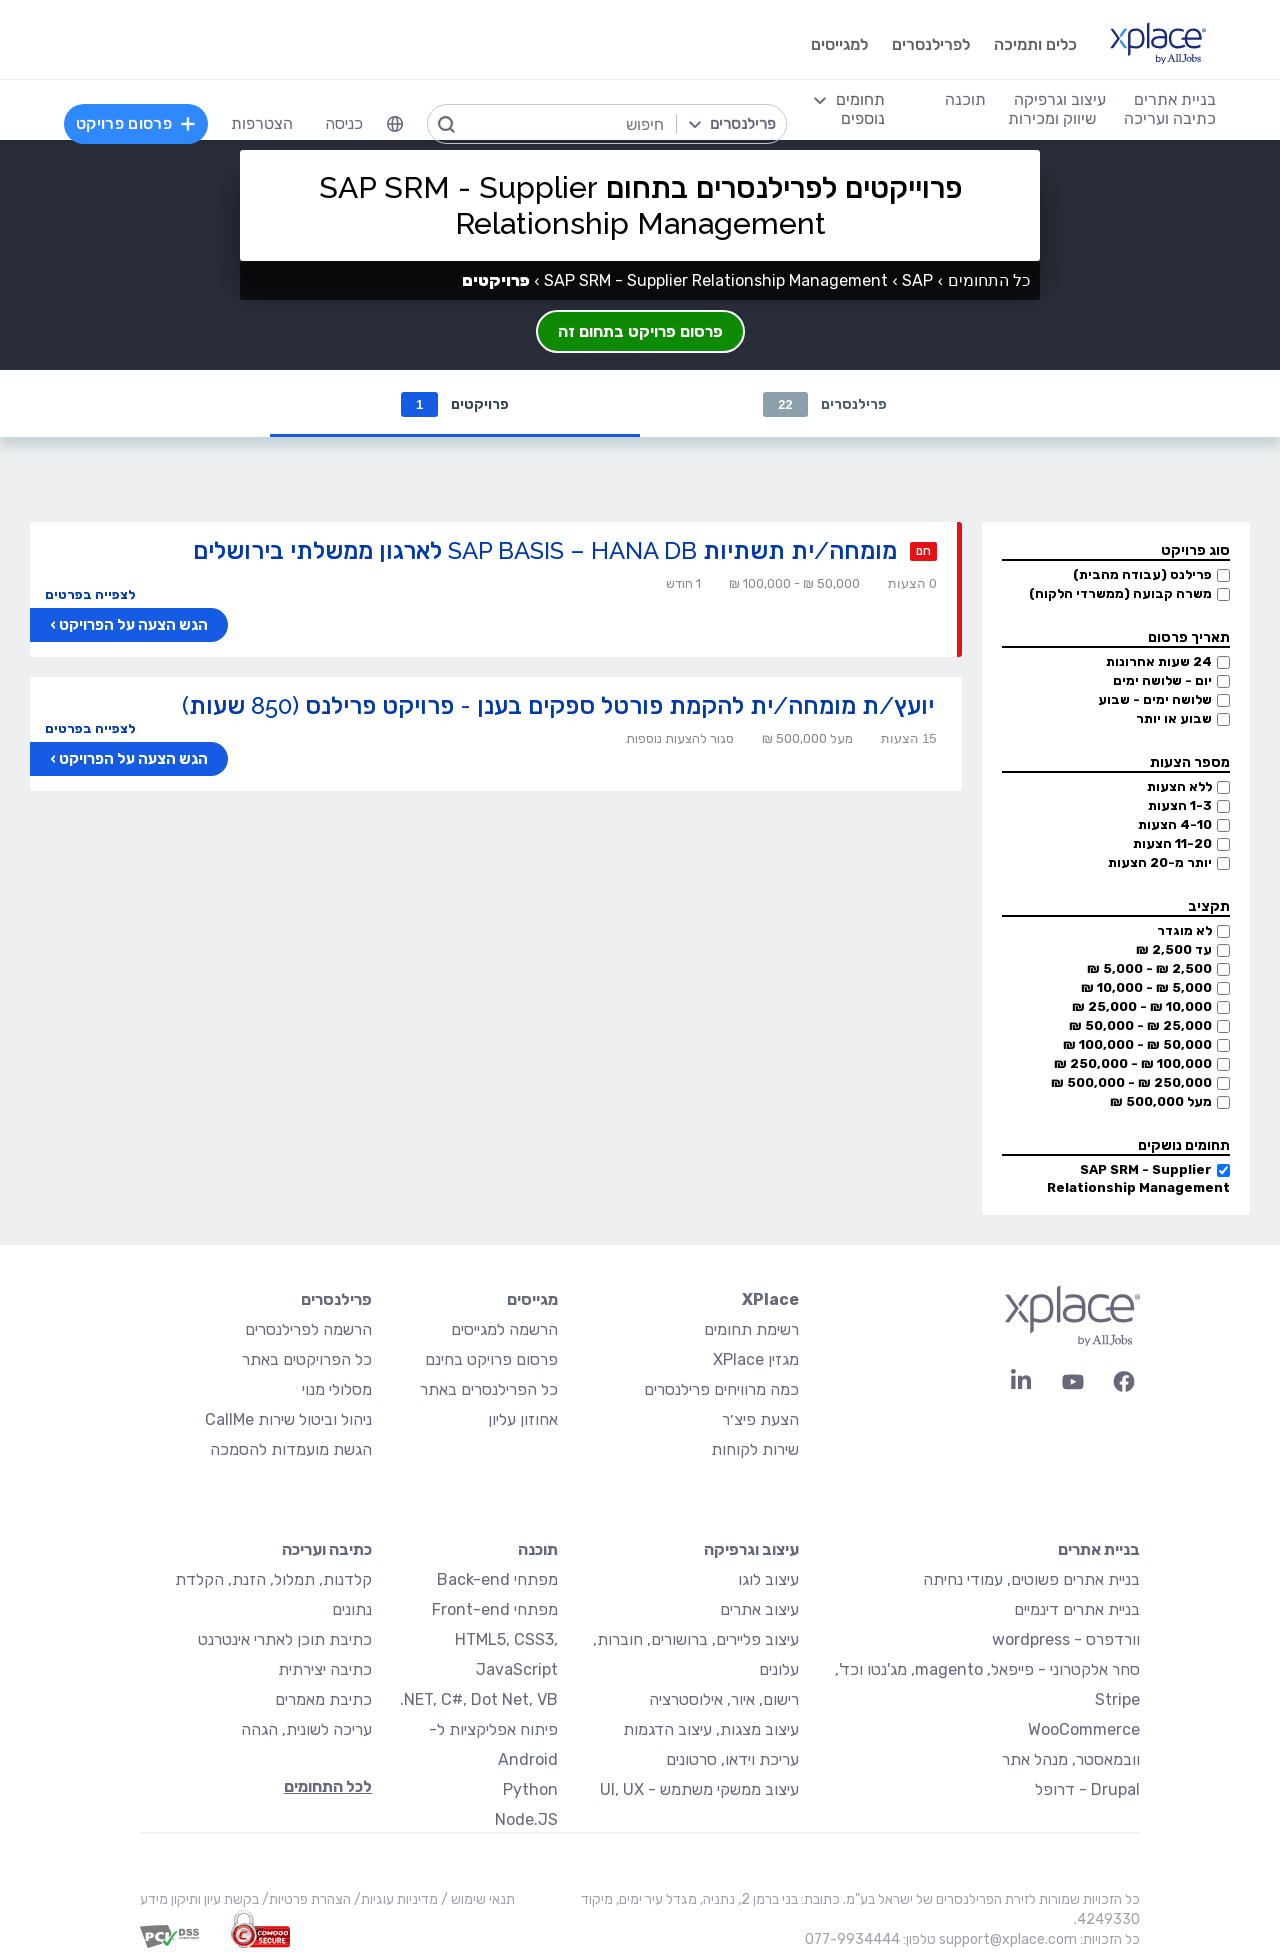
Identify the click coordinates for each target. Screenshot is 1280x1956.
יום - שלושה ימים (1162, 681)
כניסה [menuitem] (344, 123)
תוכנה (538, 1550)
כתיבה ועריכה (327, 1550)
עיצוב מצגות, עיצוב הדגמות (711, 1730)
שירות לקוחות (755, 1450)
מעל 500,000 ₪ (1161, 1102)
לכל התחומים (328, 1787)
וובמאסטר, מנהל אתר (1071, 1760)
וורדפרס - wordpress (1066, 1640)
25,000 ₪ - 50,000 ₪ (1140, 1026)
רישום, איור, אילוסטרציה (724, 1700)
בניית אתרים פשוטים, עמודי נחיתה (1031, 1580)
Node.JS (526, 1820)
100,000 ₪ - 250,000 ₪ (1133, 1064)
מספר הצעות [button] (1190, 763)
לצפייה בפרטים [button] (90, 595)
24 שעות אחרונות (1159, 662)
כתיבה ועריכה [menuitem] (1170, 118)
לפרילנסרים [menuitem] (931, 44)
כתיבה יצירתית (325, 1670)
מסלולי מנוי (337, 1390)
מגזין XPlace (756, 1360)
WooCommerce (1084, 1730)
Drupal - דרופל (1087, 1790)
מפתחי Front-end (495, 1610)
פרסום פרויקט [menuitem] (136, 123)
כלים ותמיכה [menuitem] (1035, 44)
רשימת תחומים (751, 1330)
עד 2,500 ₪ (1174, 950)
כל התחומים (989, 280)
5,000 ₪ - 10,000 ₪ (1146, 988)
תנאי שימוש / (476, 1900)
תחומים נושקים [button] (1184, 1146)
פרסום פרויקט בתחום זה (640, 331)
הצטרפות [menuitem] (262, 123)
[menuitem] (395, 124)
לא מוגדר (1184, 931)
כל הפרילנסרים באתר (489, 1390)
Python (530, 1790)
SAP (917, 280)
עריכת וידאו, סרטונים (732, 1760)
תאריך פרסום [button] (1189, 638)
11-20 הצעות (1172, 844)
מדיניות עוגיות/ (394, 1900)
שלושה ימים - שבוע (1155, 700)
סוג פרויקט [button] (1195, 551)
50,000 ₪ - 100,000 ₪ (1137, 1045)
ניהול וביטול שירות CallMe (288, 1420)
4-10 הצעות (1175, 825)
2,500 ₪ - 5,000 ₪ (1149, 969)
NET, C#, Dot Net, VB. (479, 1700)
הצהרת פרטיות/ (305, 1900)
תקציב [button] (1209, 907)
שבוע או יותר (1174, 719)
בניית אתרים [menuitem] (1175, 99)
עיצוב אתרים (759, 1610)
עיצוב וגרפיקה (751, 1550)
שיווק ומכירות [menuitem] (1052, 118)
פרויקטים (455, 404)
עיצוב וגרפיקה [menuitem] (1060, 99)
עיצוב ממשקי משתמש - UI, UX (699, 1790)
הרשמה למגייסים (504, 1330)
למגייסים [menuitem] (839, 44)
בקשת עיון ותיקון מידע (199, 1900)
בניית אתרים (1099, 1550)
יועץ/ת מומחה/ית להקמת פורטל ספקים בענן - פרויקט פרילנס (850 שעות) (558, 706)
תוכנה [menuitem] (965, 99)
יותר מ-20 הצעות (1160, 863)
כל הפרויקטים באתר (307, 1360)
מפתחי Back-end (497, 1580)
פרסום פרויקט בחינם (491, 1360)
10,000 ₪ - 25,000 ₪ (1142, 1007)
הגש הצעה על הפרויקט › (129, 626)
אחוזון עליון (523, 1420)
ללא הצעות (1179, 787)
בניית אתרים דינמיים (1077, 1610)
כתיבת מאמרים (323, 1700)
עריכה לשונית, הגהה (306, 1730)
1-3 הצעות (1180, 806)
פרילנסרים (824, 404)
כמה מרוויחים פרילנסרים (721, 1390)
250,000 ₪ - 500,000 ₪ (1131, 1083)
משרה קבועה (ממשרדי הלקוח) (1120, 594)
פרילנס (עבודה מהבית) (1142, 575)
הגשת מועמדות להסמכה (291, 1450)
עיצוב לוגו (768, 1580)
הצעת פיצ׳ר (760, 1420)
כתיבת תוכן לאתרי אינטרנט (285, 1640)
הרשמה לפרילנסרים (308, 1330)
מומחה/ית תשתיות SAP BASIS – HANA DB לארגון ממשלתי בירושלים (545, 551)
